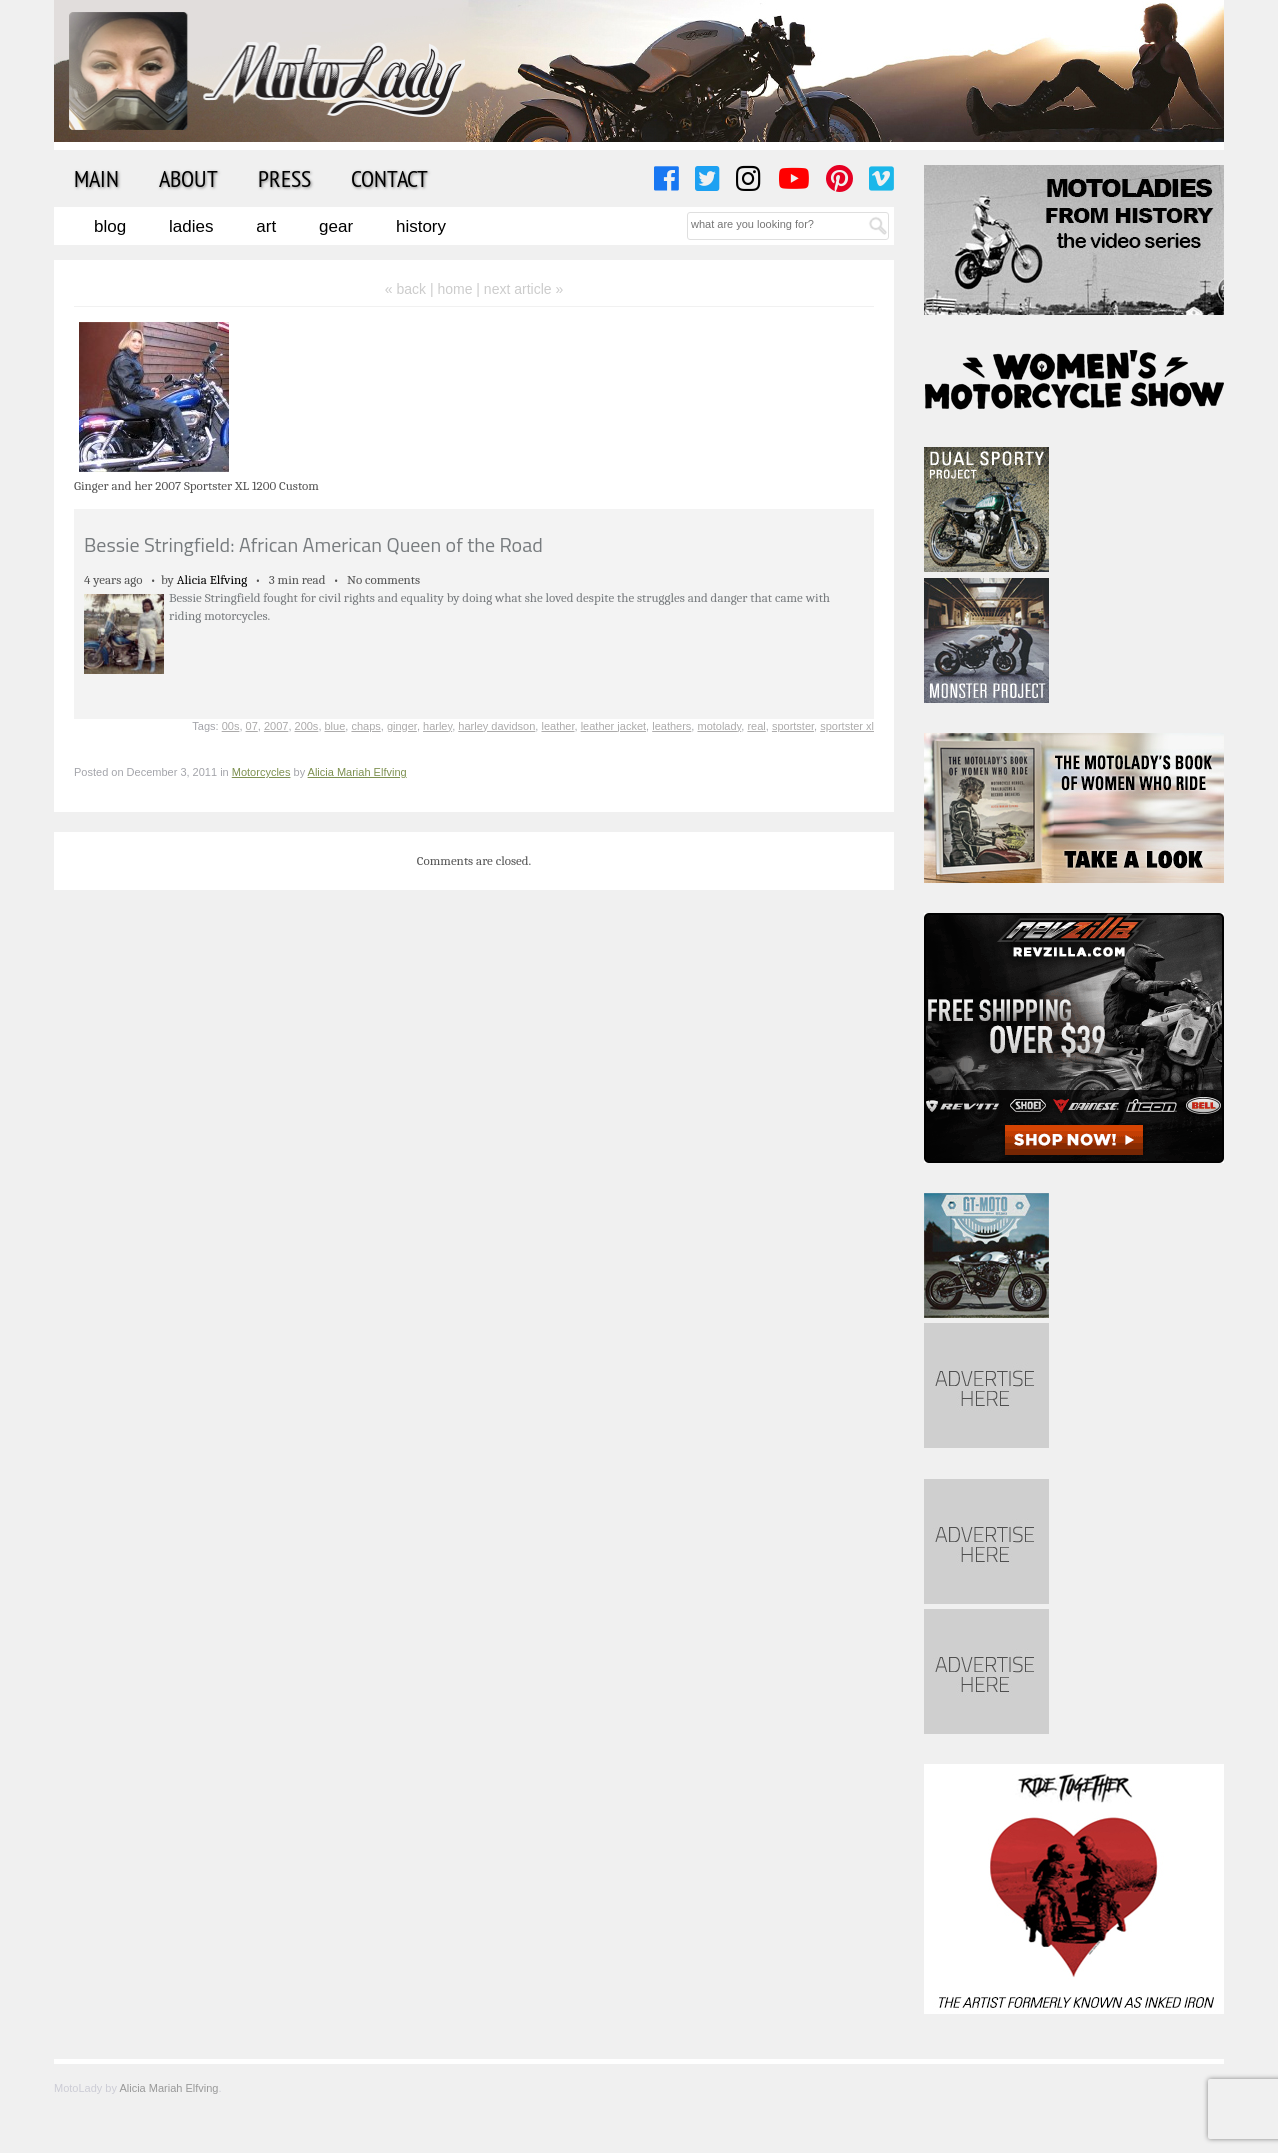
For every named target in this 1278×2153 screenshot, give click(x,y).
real (756, 726)
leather (557, 726)
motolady (719, 726)
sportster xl (847, 726)
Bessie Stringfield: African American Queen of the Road (313, 544)
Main (96, 178)
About (188, 178)
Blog (110, 226)
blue (335, 726)
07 (252, 726)
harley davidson (496, 726)
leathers (671, 726)
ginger (402, 726)
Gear (336, 226)
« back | (411, 289)
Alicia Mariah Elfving (357, 772)
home (454, 289)
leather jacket (613, 726)
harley (437, 726)
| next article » (519, 289)
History (421, 226)
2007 (276, 726)
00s (231, 726)
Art (266, 226)
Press (284, 178)
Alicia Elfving (212, 579)
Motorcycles (261, 772)
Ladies (191, 226)
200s (307, 726)
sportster (793, 726)
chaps (365, 726)
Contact (389, 178)
